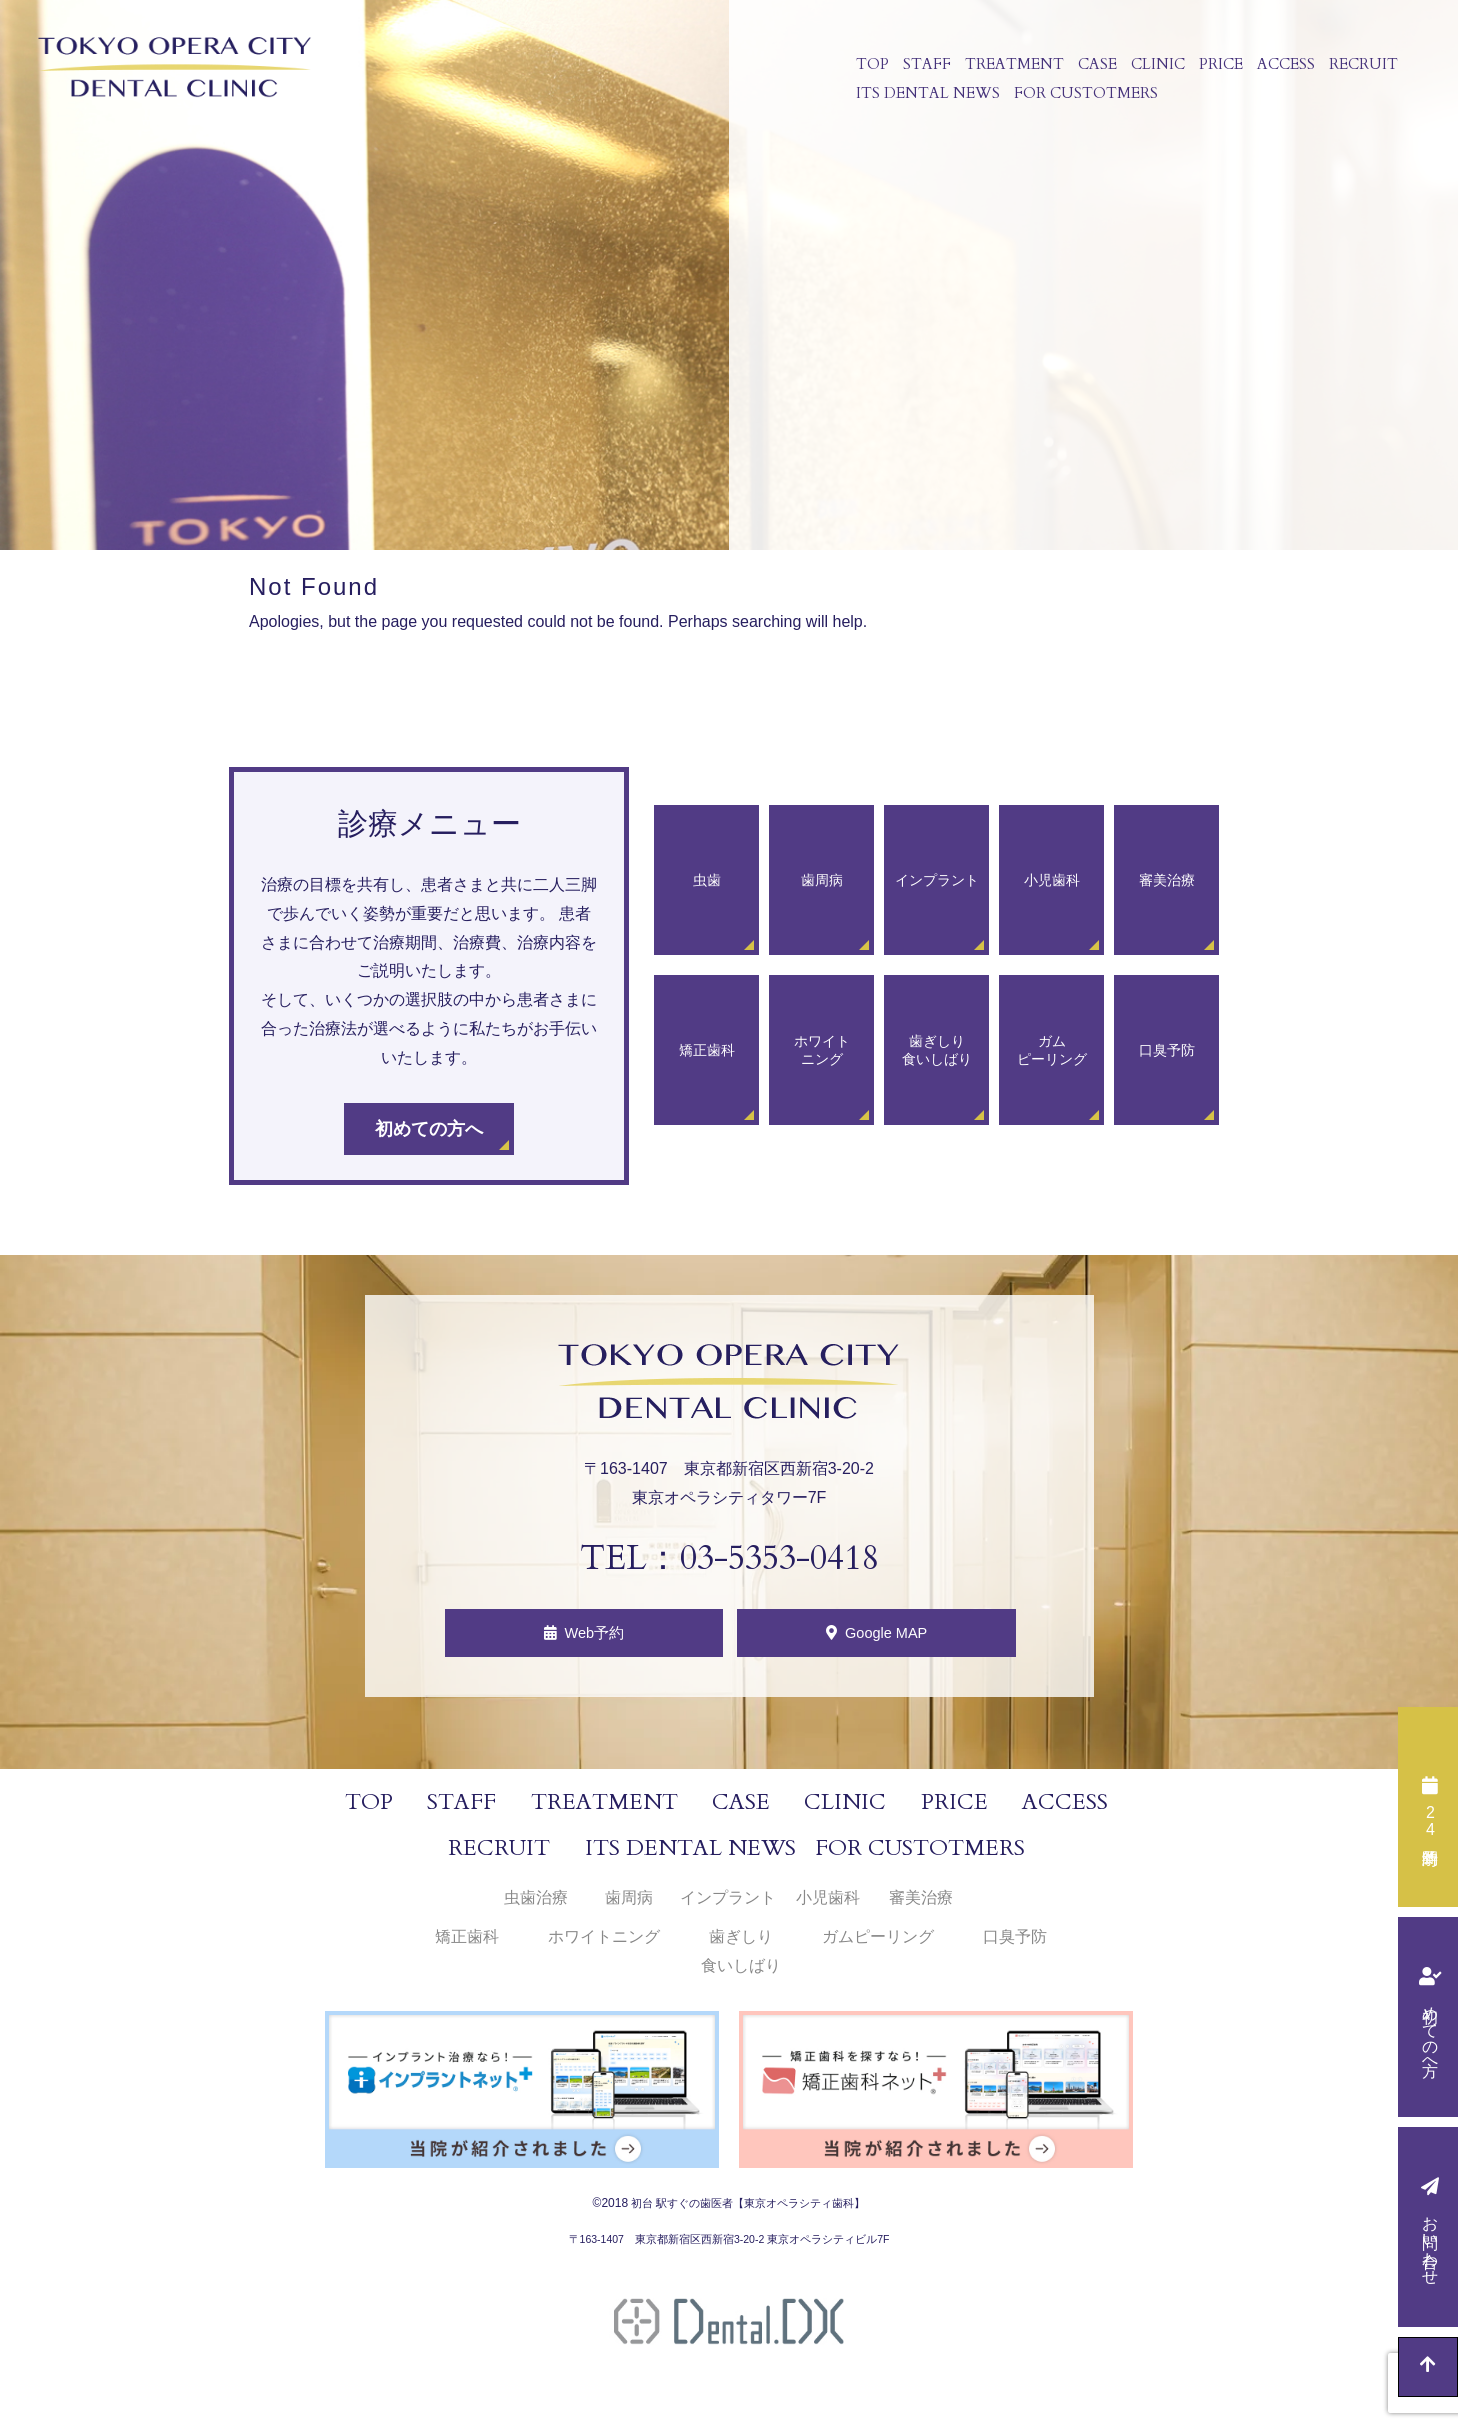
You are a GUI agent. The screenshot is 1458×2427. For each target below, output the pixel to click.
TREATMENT (1007, 68)
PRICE (1214, 68)
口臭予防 (1015, 1947)
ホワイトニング (604, 1947)
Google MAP (894, 1638)
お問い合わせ (1430, 2241)
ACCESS (1279, 68)
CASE (1090, 68)
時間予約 (1429, 1821)
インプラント (728, 1909)
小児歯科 (828, 1909)
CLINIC (1151, 68)
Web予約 (595, 1638)
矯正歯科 (467, 1947)
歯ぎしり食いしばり (741, 1962)
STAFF (920, 68)
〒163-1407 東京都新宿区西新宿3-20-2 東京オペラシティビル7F (729, 2251)
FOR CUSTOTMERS (1079, 104)
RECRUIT (1356, 68)
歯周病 (629, 1909)
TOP (865, 68)
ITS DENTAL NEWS (921, 104)
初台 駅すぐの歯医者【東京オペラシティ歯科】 (748, 2214)
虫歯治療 (536, 1909)
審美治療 (921, 1909)
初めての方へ (1430, 2031)
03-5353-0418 (779, 1558)
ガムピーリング (878, 1947)
